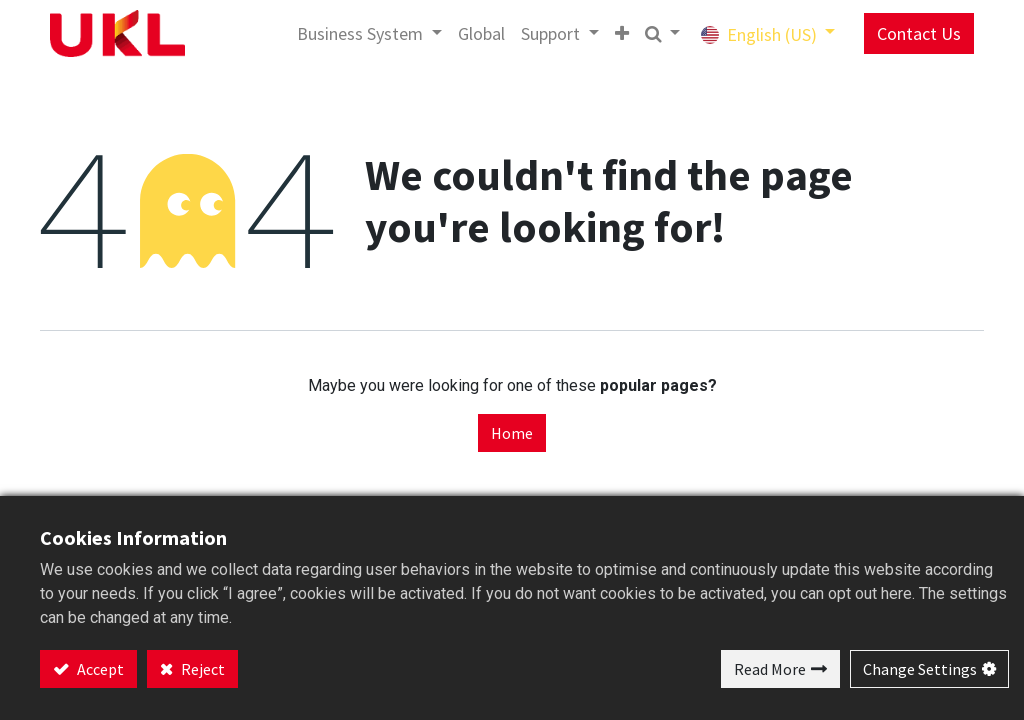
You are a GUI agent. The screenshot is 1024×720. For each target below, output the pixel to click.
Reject (201, 669)
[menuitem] (475, 33)
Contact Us (913, 33)
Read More (770, 669)
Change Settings (920, 669)
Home (512, 433)
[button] (615, 33)
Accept (99, 669)
